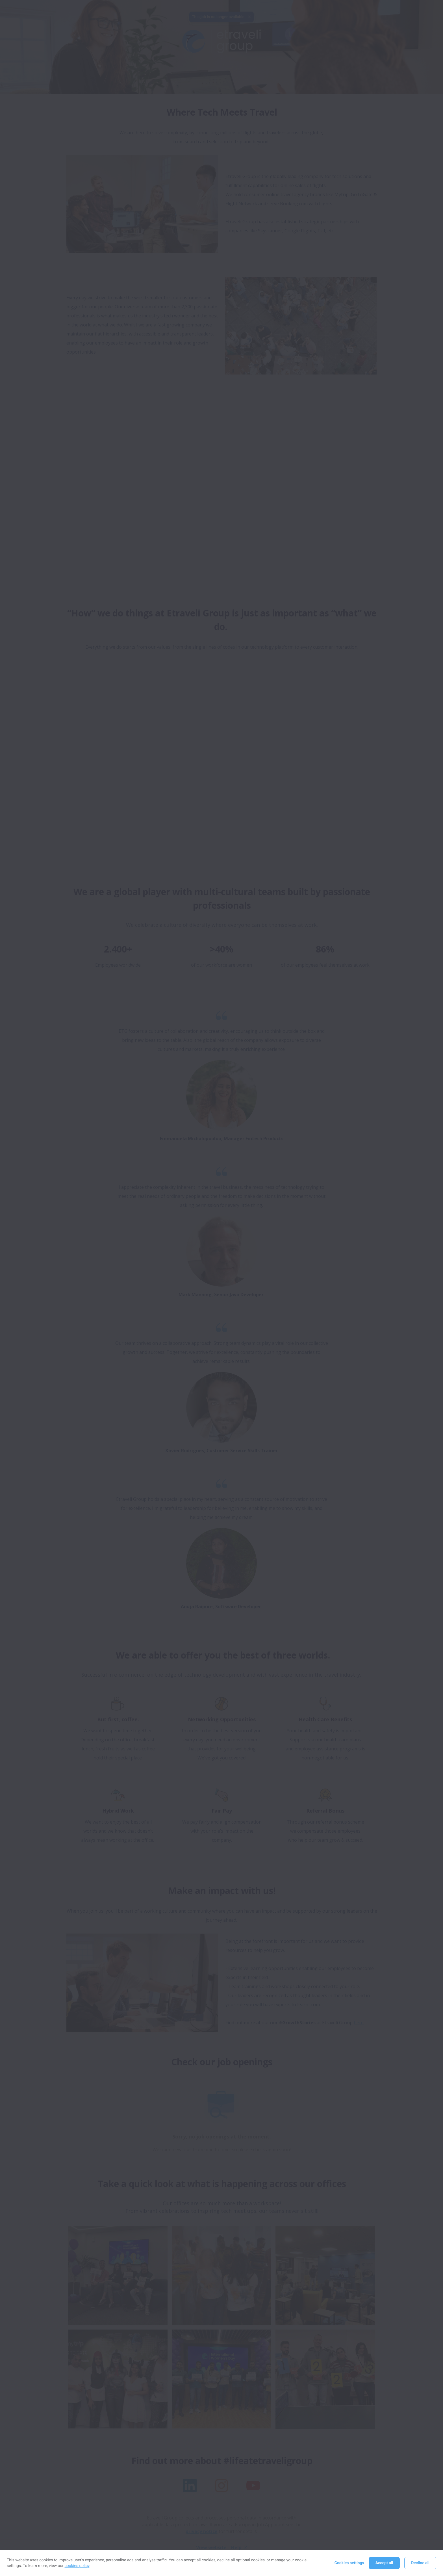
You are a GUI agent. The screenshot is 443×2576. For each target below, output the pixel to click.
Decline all (420, 2563)
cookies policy (77, 2566)
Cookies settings (349, 2563)
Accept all (384, 2563)
